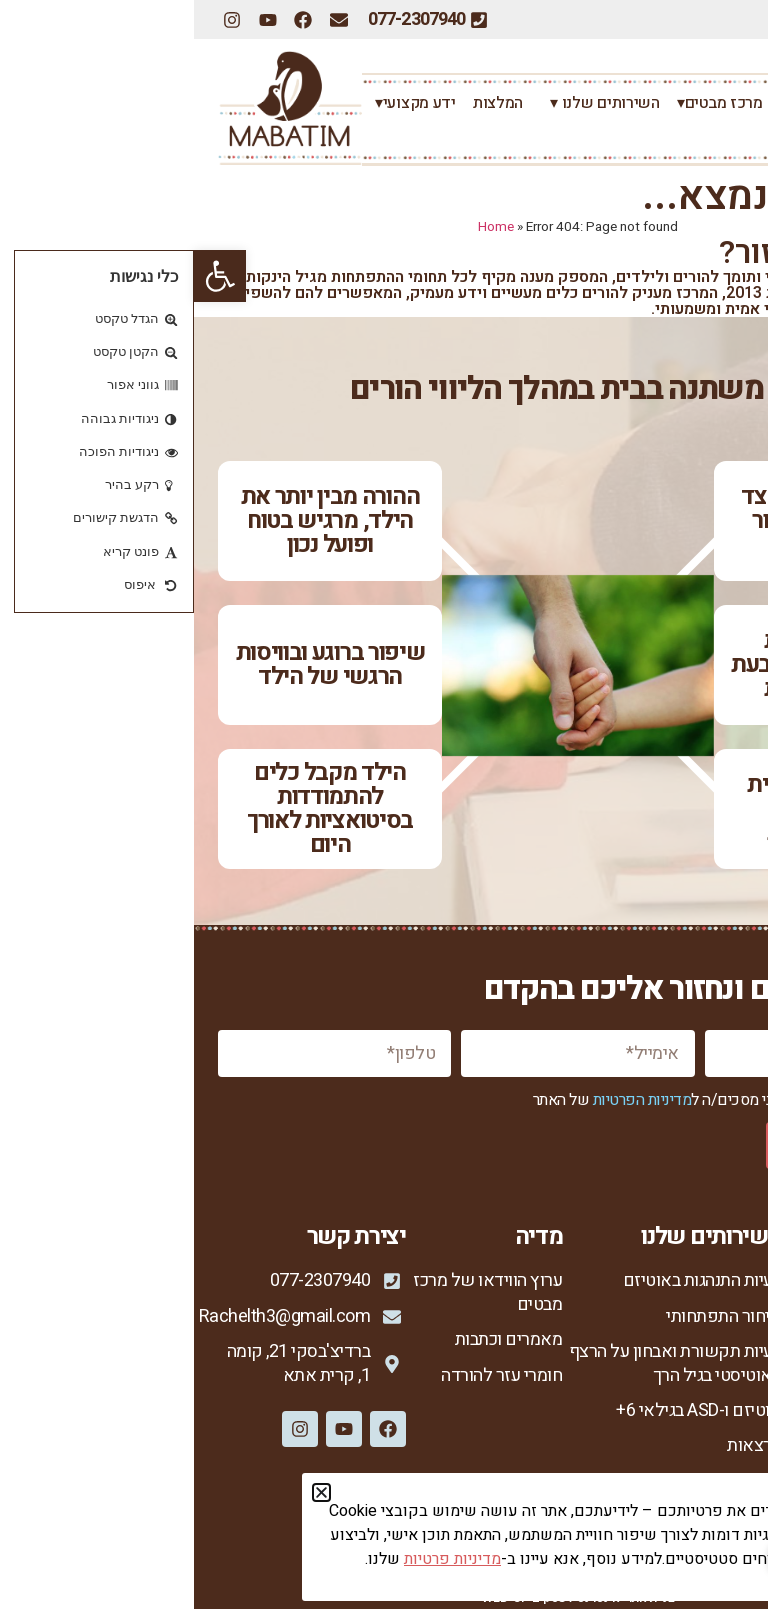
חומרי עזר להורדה (307, 1375)
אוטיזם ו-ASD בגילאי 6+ (504, 1410)
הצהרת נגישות (695, 1524)
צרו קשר (713, 135)
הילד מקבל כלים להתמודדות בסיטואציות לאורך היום (136, 808)
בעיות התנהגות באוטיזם (508, 1280)
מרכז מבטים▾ (526, 103)
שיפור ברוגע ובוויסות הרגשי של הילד (136, 664)
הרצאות (560, 1445)
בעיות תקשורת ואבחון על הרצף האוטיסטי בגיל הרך (481, 1363)
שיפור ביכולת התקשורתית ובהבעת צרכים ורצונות (632, 664)
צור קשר (714, 1457)
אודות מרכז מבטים (680, 1316)
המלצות (304, 103)
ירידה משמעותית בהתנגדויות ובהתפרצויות (632, 808)
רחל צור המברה (639, 103)
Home (302, 227)
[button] (26, 276)
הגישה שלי (706, 1387)
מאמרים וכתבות (315, 1339)
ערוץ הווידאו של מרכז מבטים (293, 1292)
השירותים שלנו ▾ (406, 103)
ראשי (726, 103)
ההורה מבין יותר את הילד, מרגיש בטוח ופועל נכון (136, 520)
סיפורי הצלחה (696, 1422)
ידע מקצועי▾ (216, 103)
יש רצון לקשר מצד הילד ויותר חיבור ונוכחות (631, 520)
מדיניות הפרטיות (448, 1100)
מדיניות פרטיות (692, 1491)
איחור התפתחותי (529, 1316)
